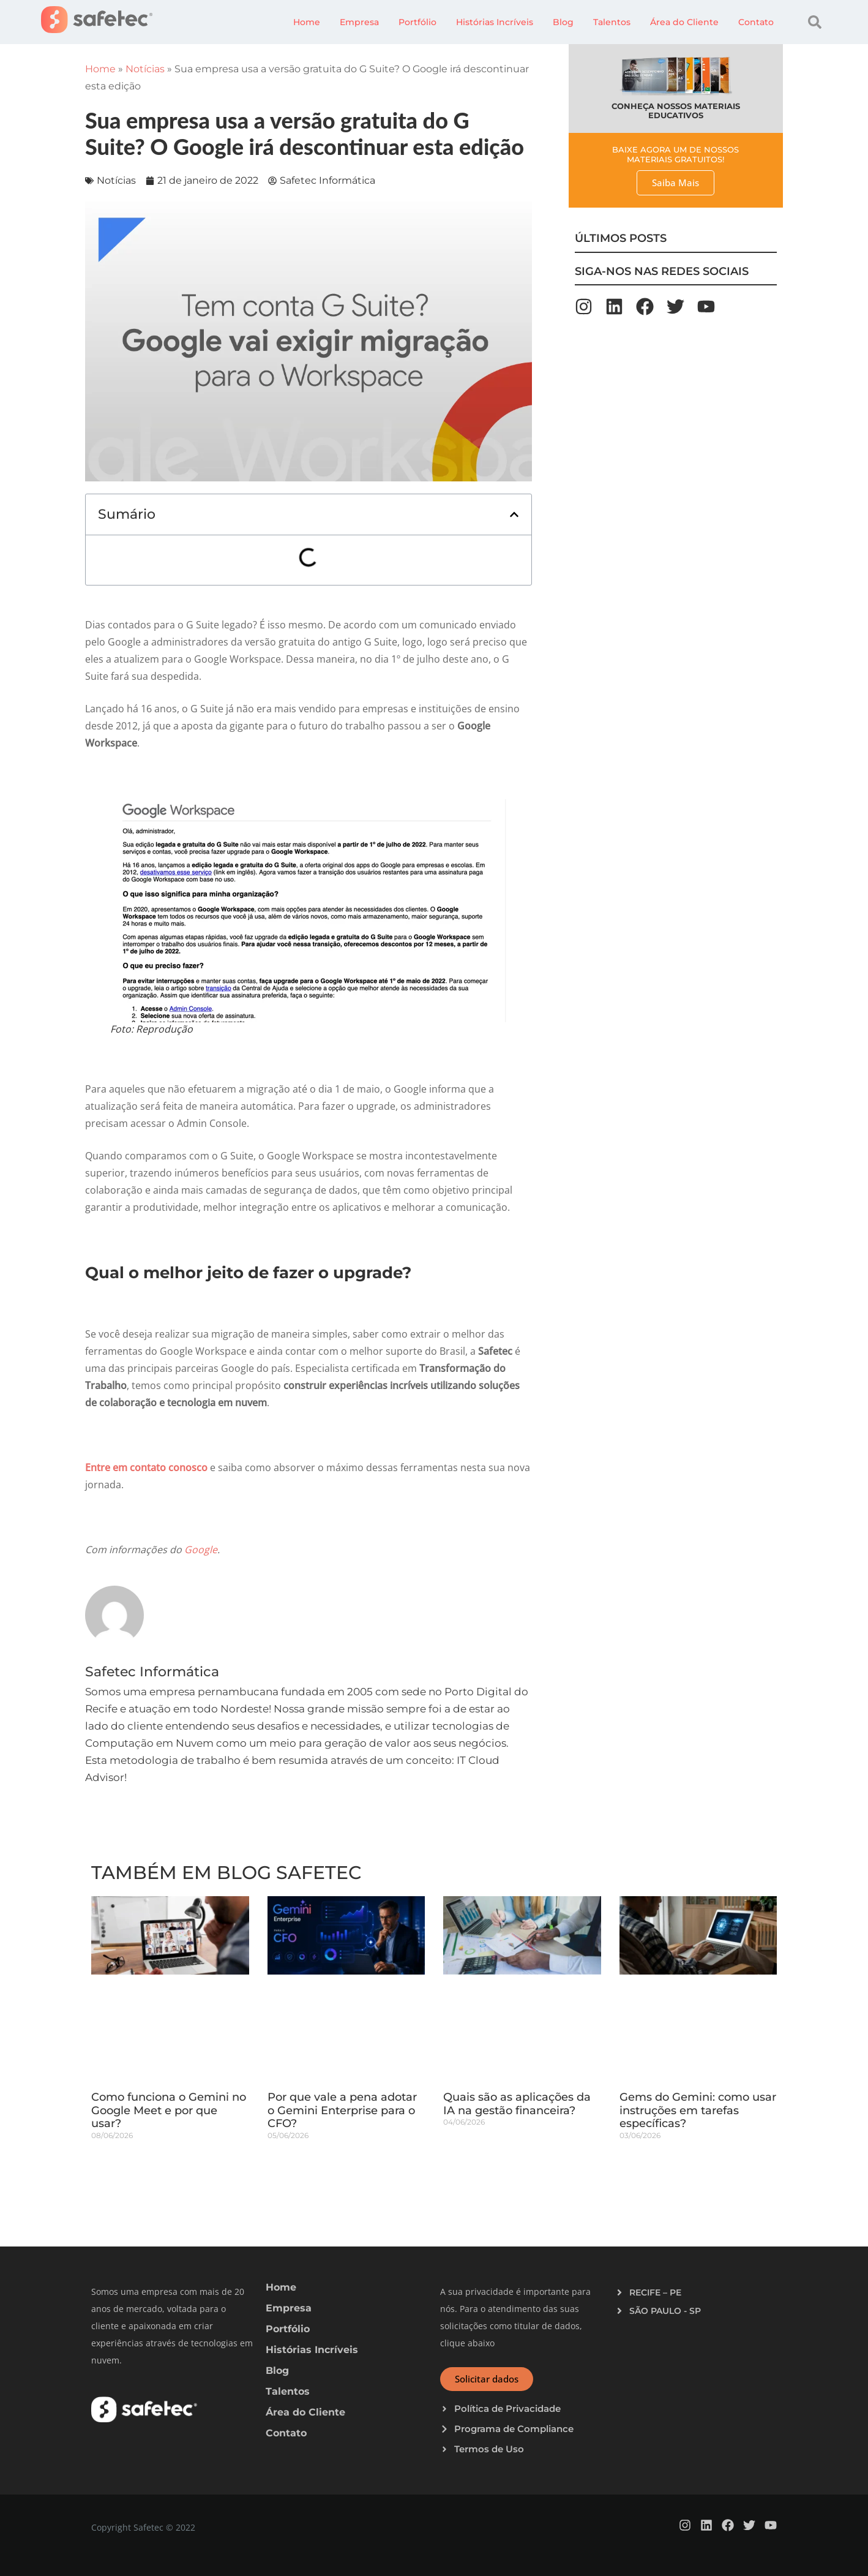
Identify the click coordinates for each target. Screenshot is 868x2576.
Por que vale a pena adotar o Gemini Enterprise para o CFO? (342, 2110)
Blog (563, 22)
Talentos (611, 22)
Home (306, 22)
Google (199, 1549)
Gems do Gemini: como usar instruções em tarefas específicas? (697, 2110)
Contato (756, 22)
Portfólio (417, 22)
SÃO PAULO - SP (665, 2310)
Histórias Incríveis (494, 22)
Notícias (145, 69)
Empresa (359, 22)
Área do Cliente (684, 22)
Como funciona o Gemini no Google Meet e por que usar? (168, 2110)
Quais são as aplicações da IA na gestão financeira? (517, 2103)
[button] (815, 22)
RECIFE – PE (655, 2292)
